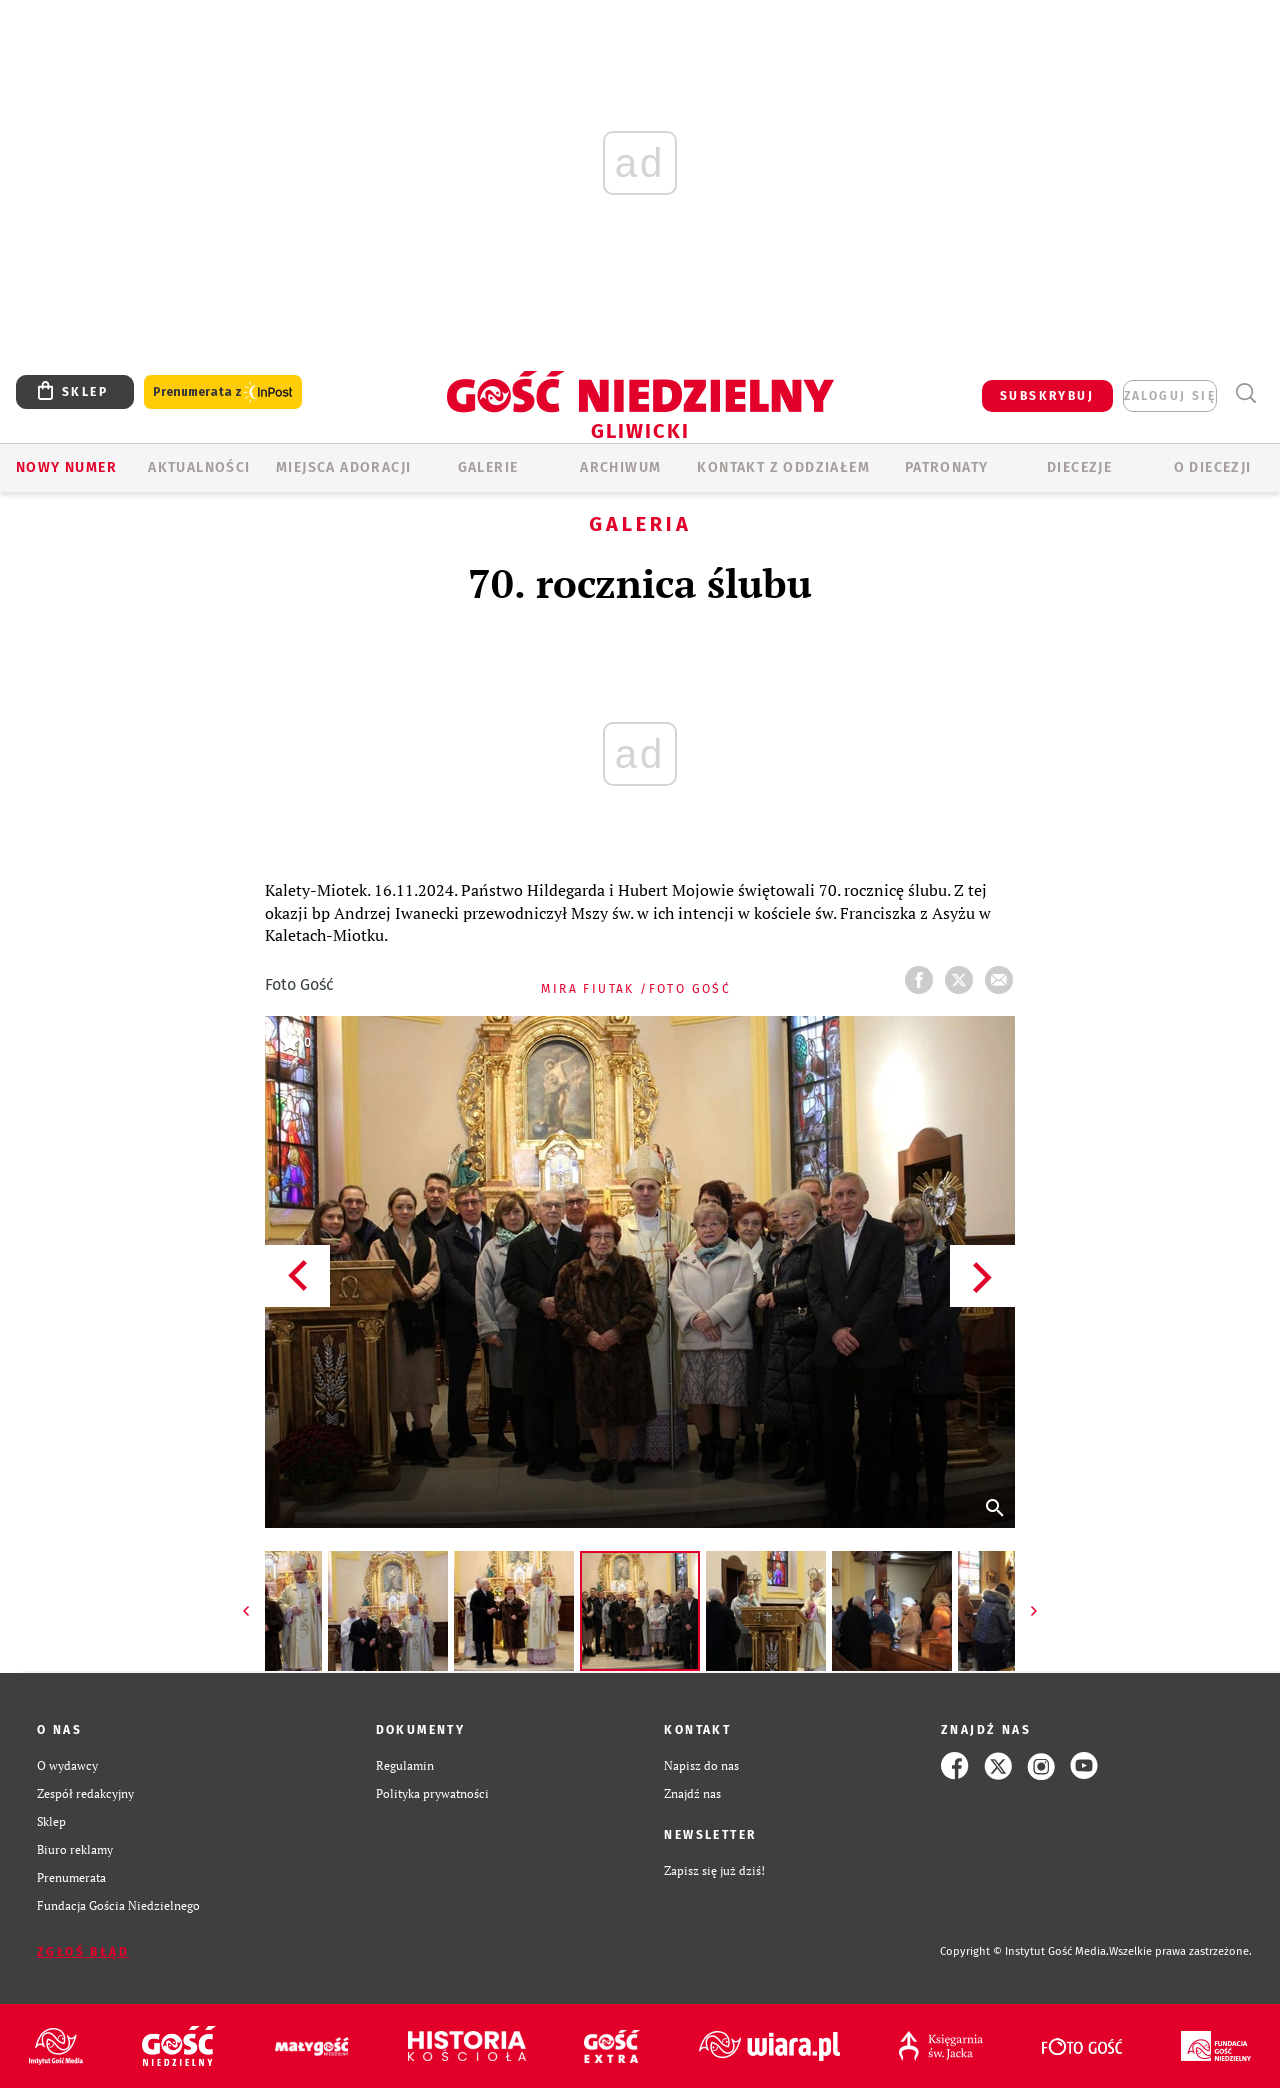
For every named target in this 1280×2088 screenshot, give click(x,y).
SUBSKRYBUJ (1047, 396)
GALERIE (488, 467)
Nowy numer (66, 467)
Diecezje (1079, 467)
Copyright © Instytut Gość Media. (1024, 1951)
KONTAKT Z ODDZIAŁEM (783, 467)
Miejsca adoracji (343, 467)
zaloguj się (1170, 396)
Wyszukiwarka (1245, 393)
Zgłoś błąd (83, 1952)
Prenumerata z (223, 392)
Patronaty (947, 467)
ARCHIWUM (620, 467)
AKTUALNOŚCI (199, 467)
